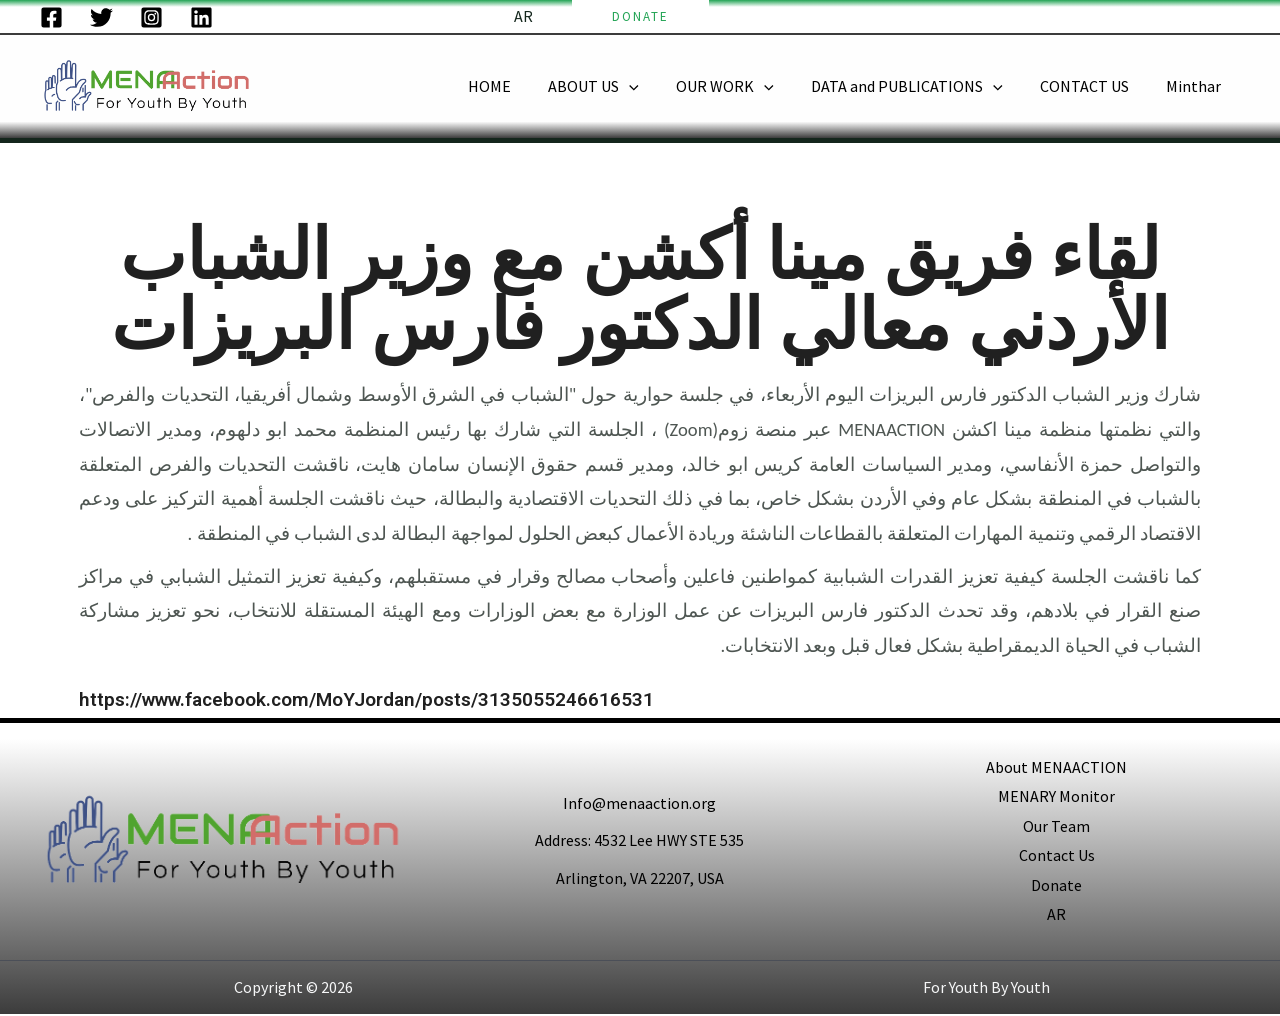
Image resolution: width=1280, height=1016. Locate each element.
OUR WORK (744, 86)
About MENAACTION (1056, 767)
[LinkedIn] (201, 17)
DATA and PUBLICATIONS (920, 86)
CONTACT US (1092, 86)
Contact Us (1057, 856)
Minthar (1196, 86)
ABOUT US (617, 86)
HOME (518, 86)
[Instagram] (151, 17)
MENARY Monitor (1056, 796)
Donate (1056, 886)
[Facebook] (51, 17)
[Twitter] (101, 17)
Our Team (1056, 826)
